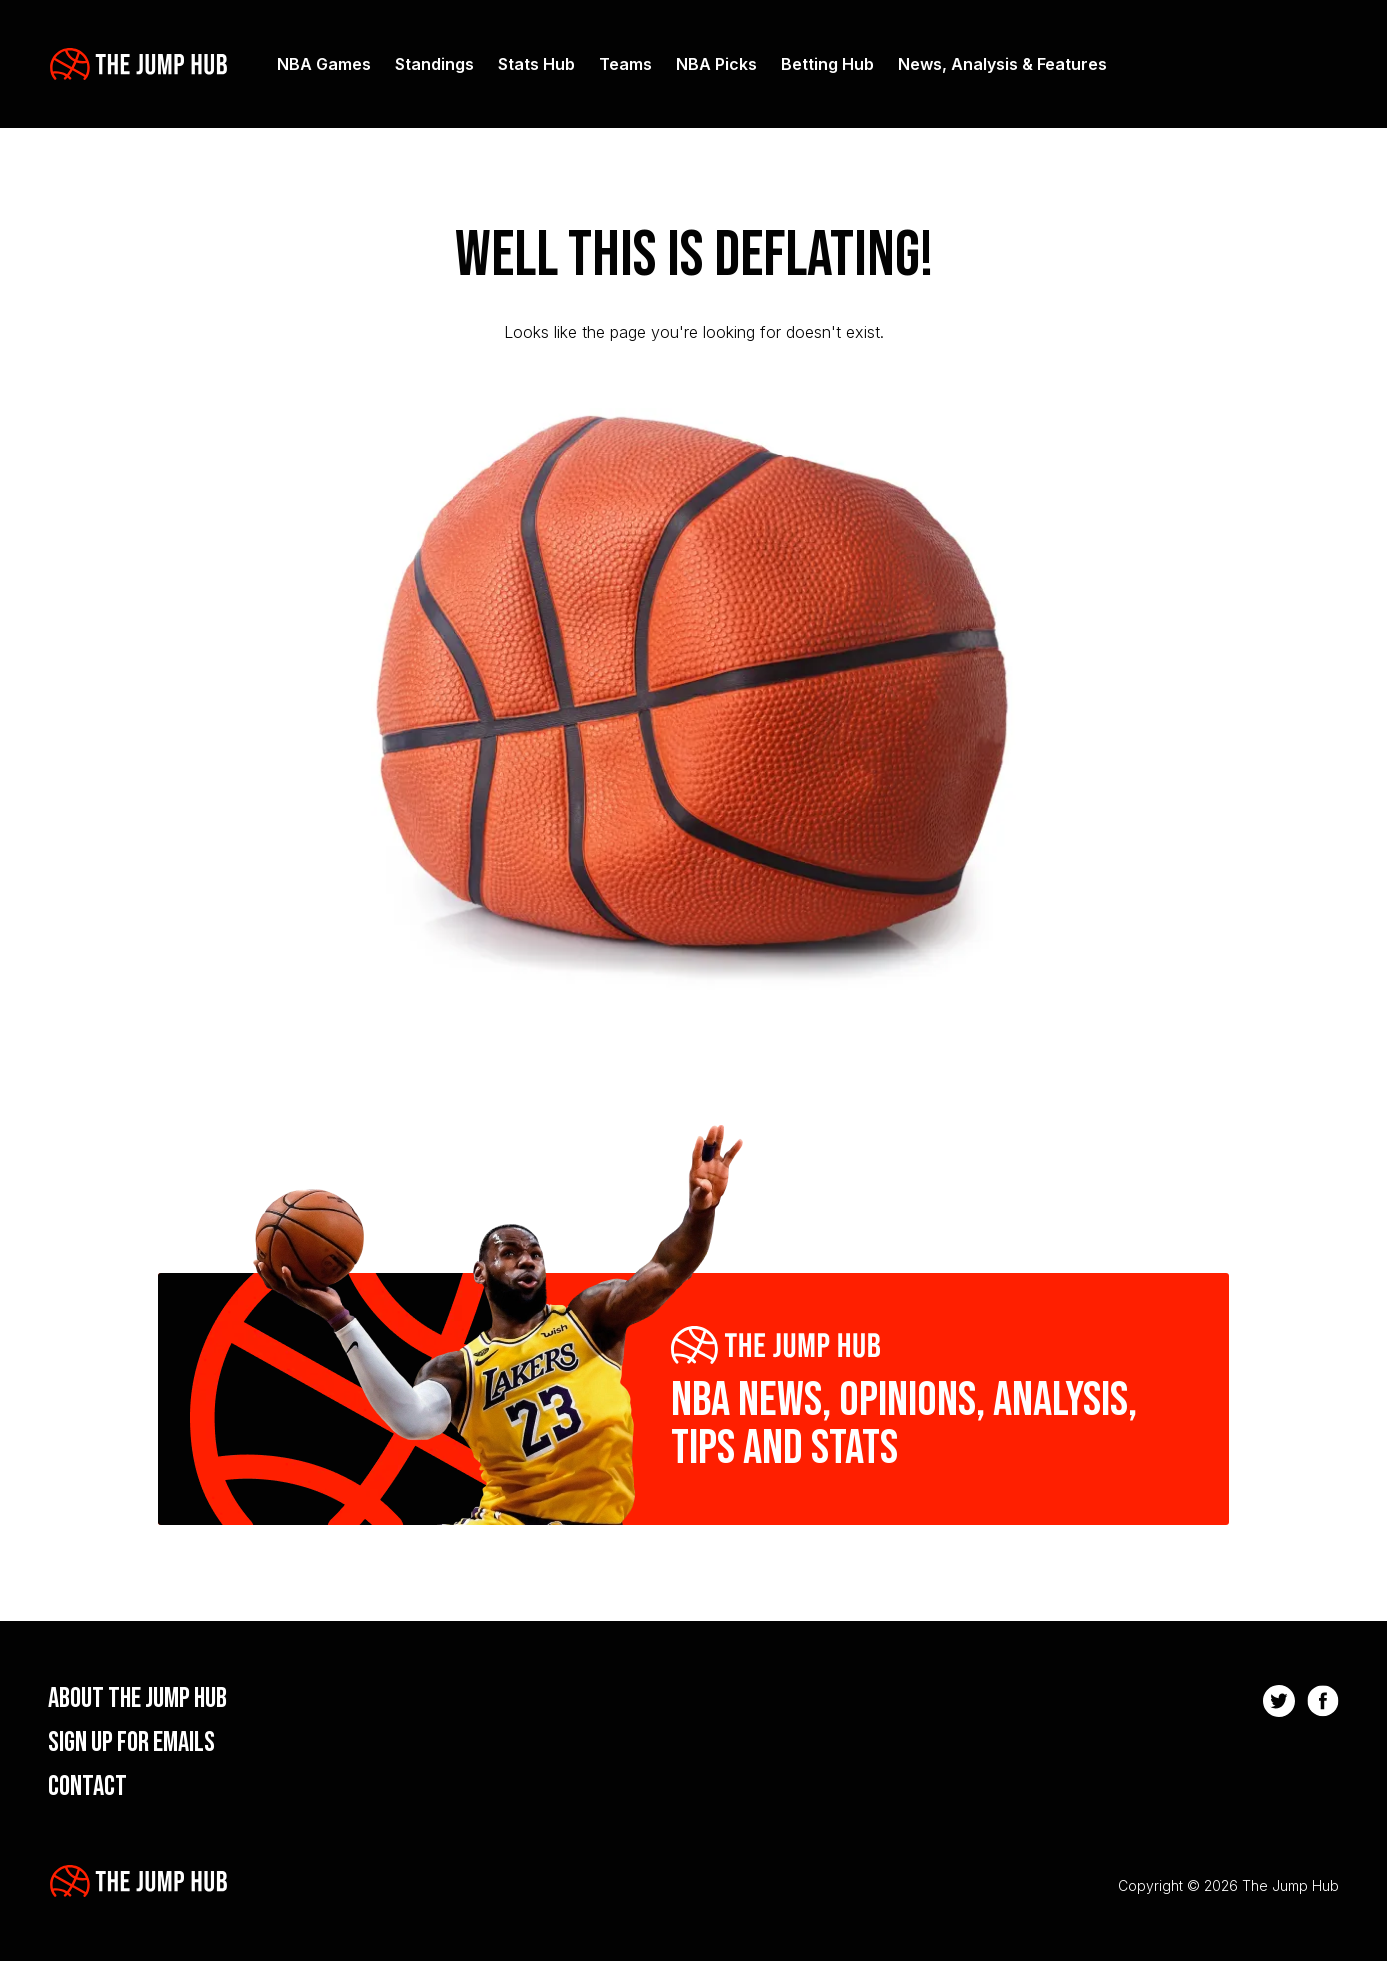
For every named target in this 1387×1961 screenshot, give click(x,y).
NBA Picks (716, 64)
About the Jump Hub (137, 1698)
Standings (434, 64)
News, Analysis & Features (1002, 64)
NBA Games (324, 64)
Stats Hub (536, 64)
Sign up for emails (131, 1742)
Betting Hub (827, 64)
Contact (87, 1786)
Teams (625, 64)
